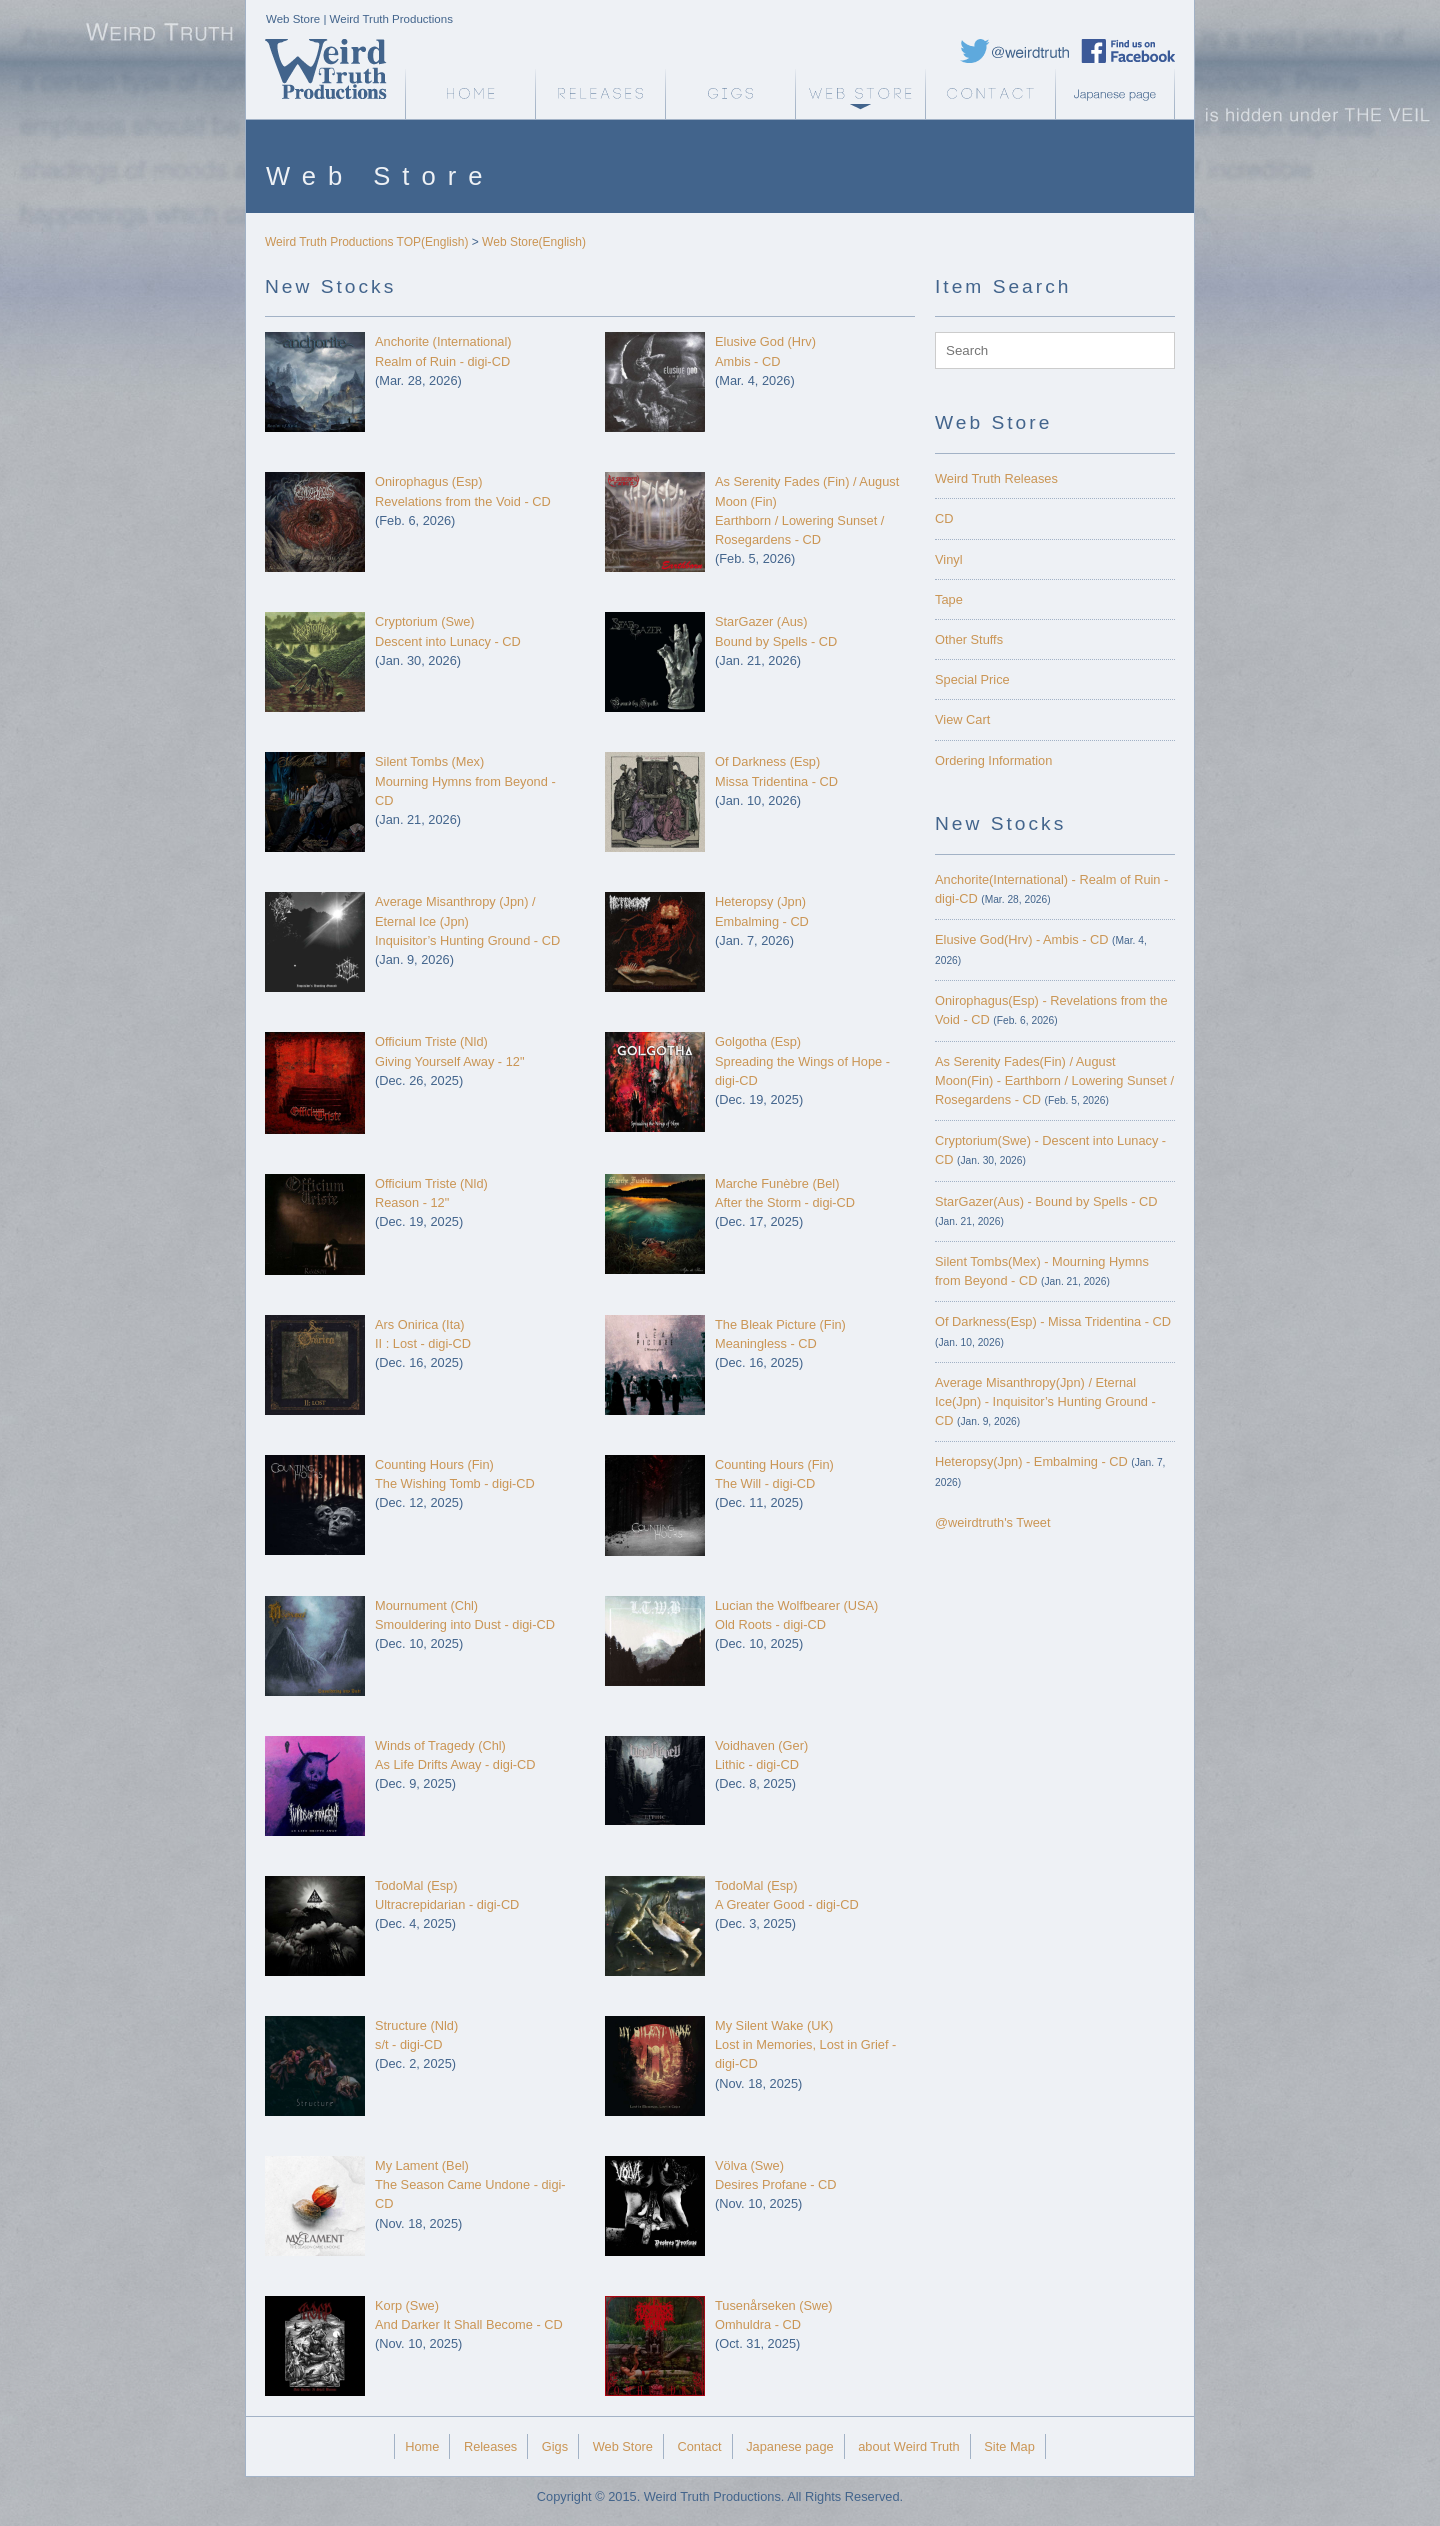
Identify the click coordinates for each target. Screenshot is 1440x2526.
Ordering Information (993, 760)
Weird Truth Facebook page (1128, 51)
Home (422, 2446)
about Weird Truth (908, 2446)
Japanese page (1120, 94)
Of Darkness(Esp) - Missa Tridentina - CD (1053, 1321)
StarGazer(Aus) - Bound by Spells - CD (1046, 1201)
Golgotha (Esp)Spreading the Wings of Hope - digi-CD (802, 1060)
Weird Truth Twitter (1015, 51)
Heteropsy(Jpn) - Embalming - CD (1031, 1461)
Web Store (860, 94)
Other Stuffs (969, 639)
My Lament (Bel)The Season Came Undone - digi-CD (470, 2184)
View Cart (962, 719)
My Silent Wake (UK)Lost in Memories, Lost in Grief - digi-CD (805, 2044)
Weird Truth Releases (996, 478)
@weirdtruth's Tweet (992, 1522)
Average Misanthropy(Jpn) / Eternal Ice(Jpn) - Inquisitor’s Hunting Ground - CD (1045, 1401)
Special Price (972, 679)
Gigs (730, 94)
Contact (990, 94)
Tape (949, 599)
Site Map (1009, 2446)
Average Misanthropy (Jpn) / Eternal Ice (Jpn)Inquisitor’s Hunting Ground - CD (467, 920)
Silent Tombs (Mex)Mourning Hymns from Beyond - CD (465, 780)
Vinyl (949, 559)
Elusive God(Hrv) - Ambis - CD (1022, 939)
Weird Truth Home (470, 94)
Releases (600, 94)
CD (944, 518)
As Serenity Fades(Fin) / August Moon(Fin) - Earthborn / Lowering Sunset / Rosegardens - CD (1054, 1080)
